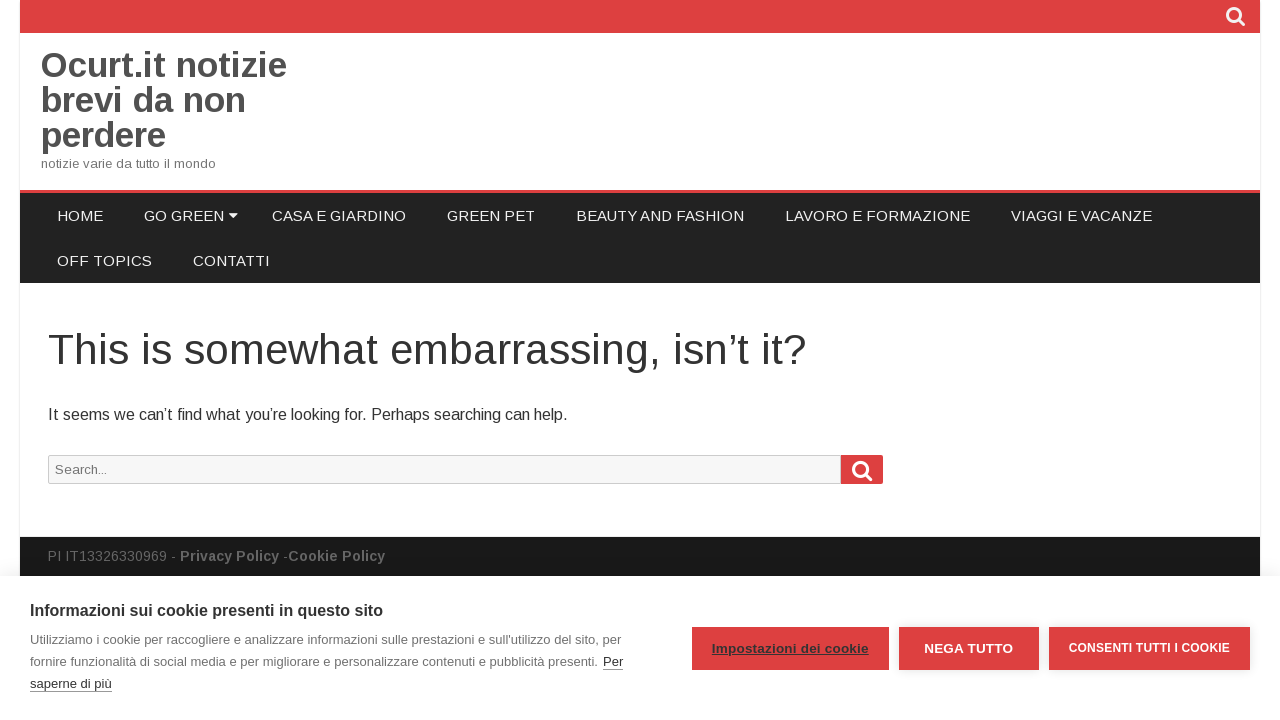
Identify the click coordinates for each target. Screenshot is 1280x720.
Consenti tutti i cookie (1149, 648)
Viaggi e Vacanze (1081, 215)
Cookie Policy (336, 556)
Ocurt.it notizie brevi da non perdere (164, 99)
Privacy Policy (229, 556)
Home (80, 215)
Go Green (184, 215)
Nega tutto (968, 648)
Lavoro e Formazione (877, 215)
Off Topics (104, 260)
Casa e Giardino (339, 215)
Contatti (231, 260)
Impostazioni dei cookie (790, 648)
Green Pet (491, 215)
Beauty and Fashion (660, 215)
